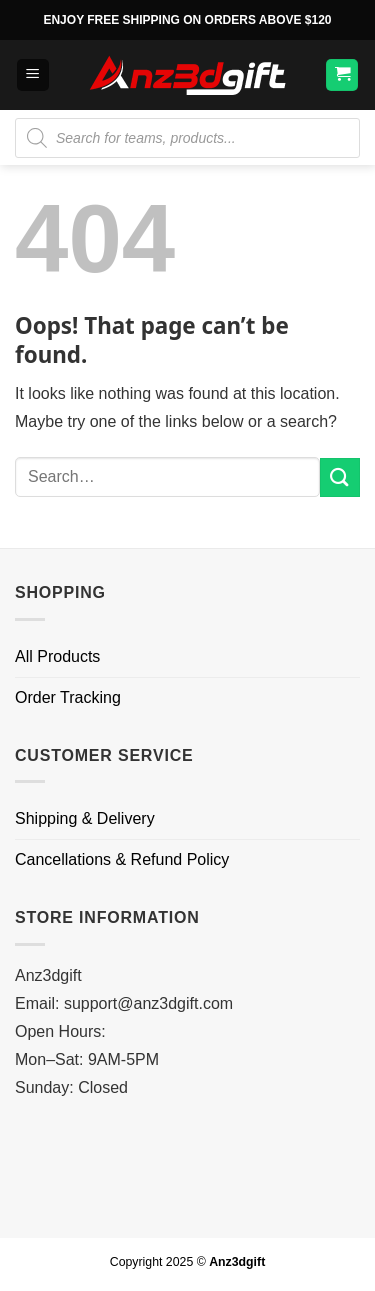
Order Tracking (68, 697)
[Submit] (340, 477)
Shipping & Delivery (85, 818)
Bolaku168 (53, 1115)
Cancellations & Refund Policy (122, 859)
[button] (33, 75)
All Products (57, 656)
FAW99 (41, 1199)
